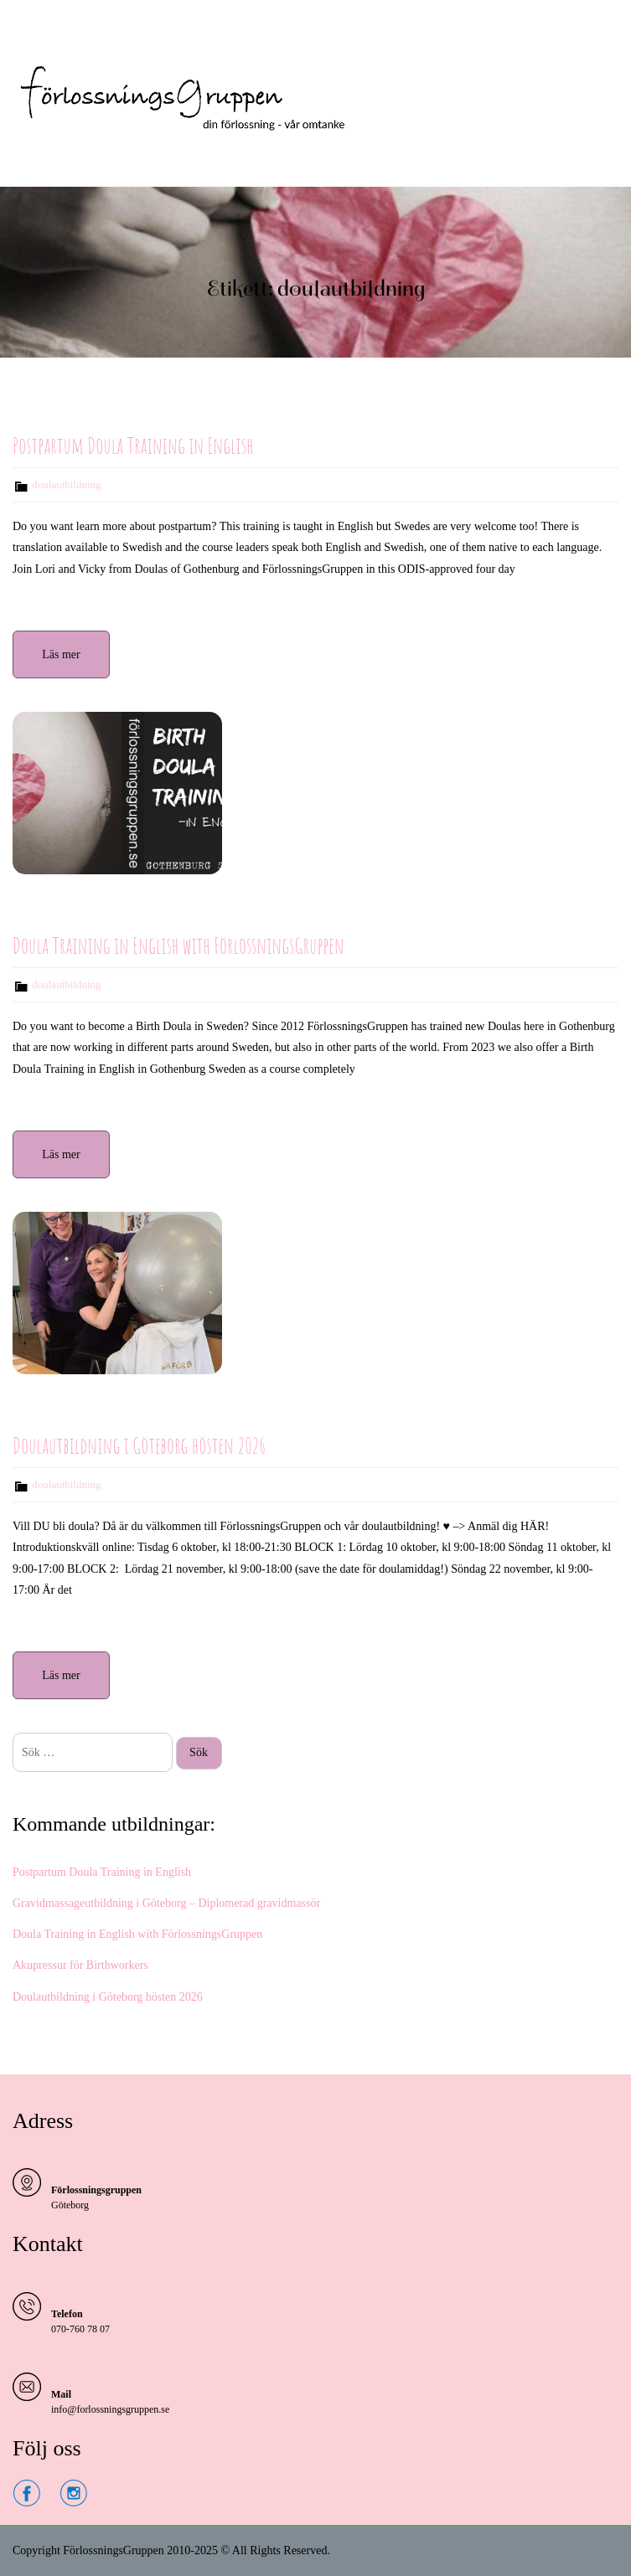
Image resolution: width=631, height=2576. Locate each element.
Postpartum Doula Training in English (133, 445)
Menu (30, 28)
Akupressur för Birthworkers (80, 1965)
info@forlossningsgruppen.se (110, 2409)
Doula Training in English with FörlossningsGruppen (178, 945)
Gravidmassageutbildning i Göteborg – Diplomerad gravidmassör (166, 1903)
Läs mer (61, 654)
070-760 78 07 (80, 2329)
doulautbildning (66, 484)
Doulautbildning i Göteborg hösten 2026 (139, 1445)
